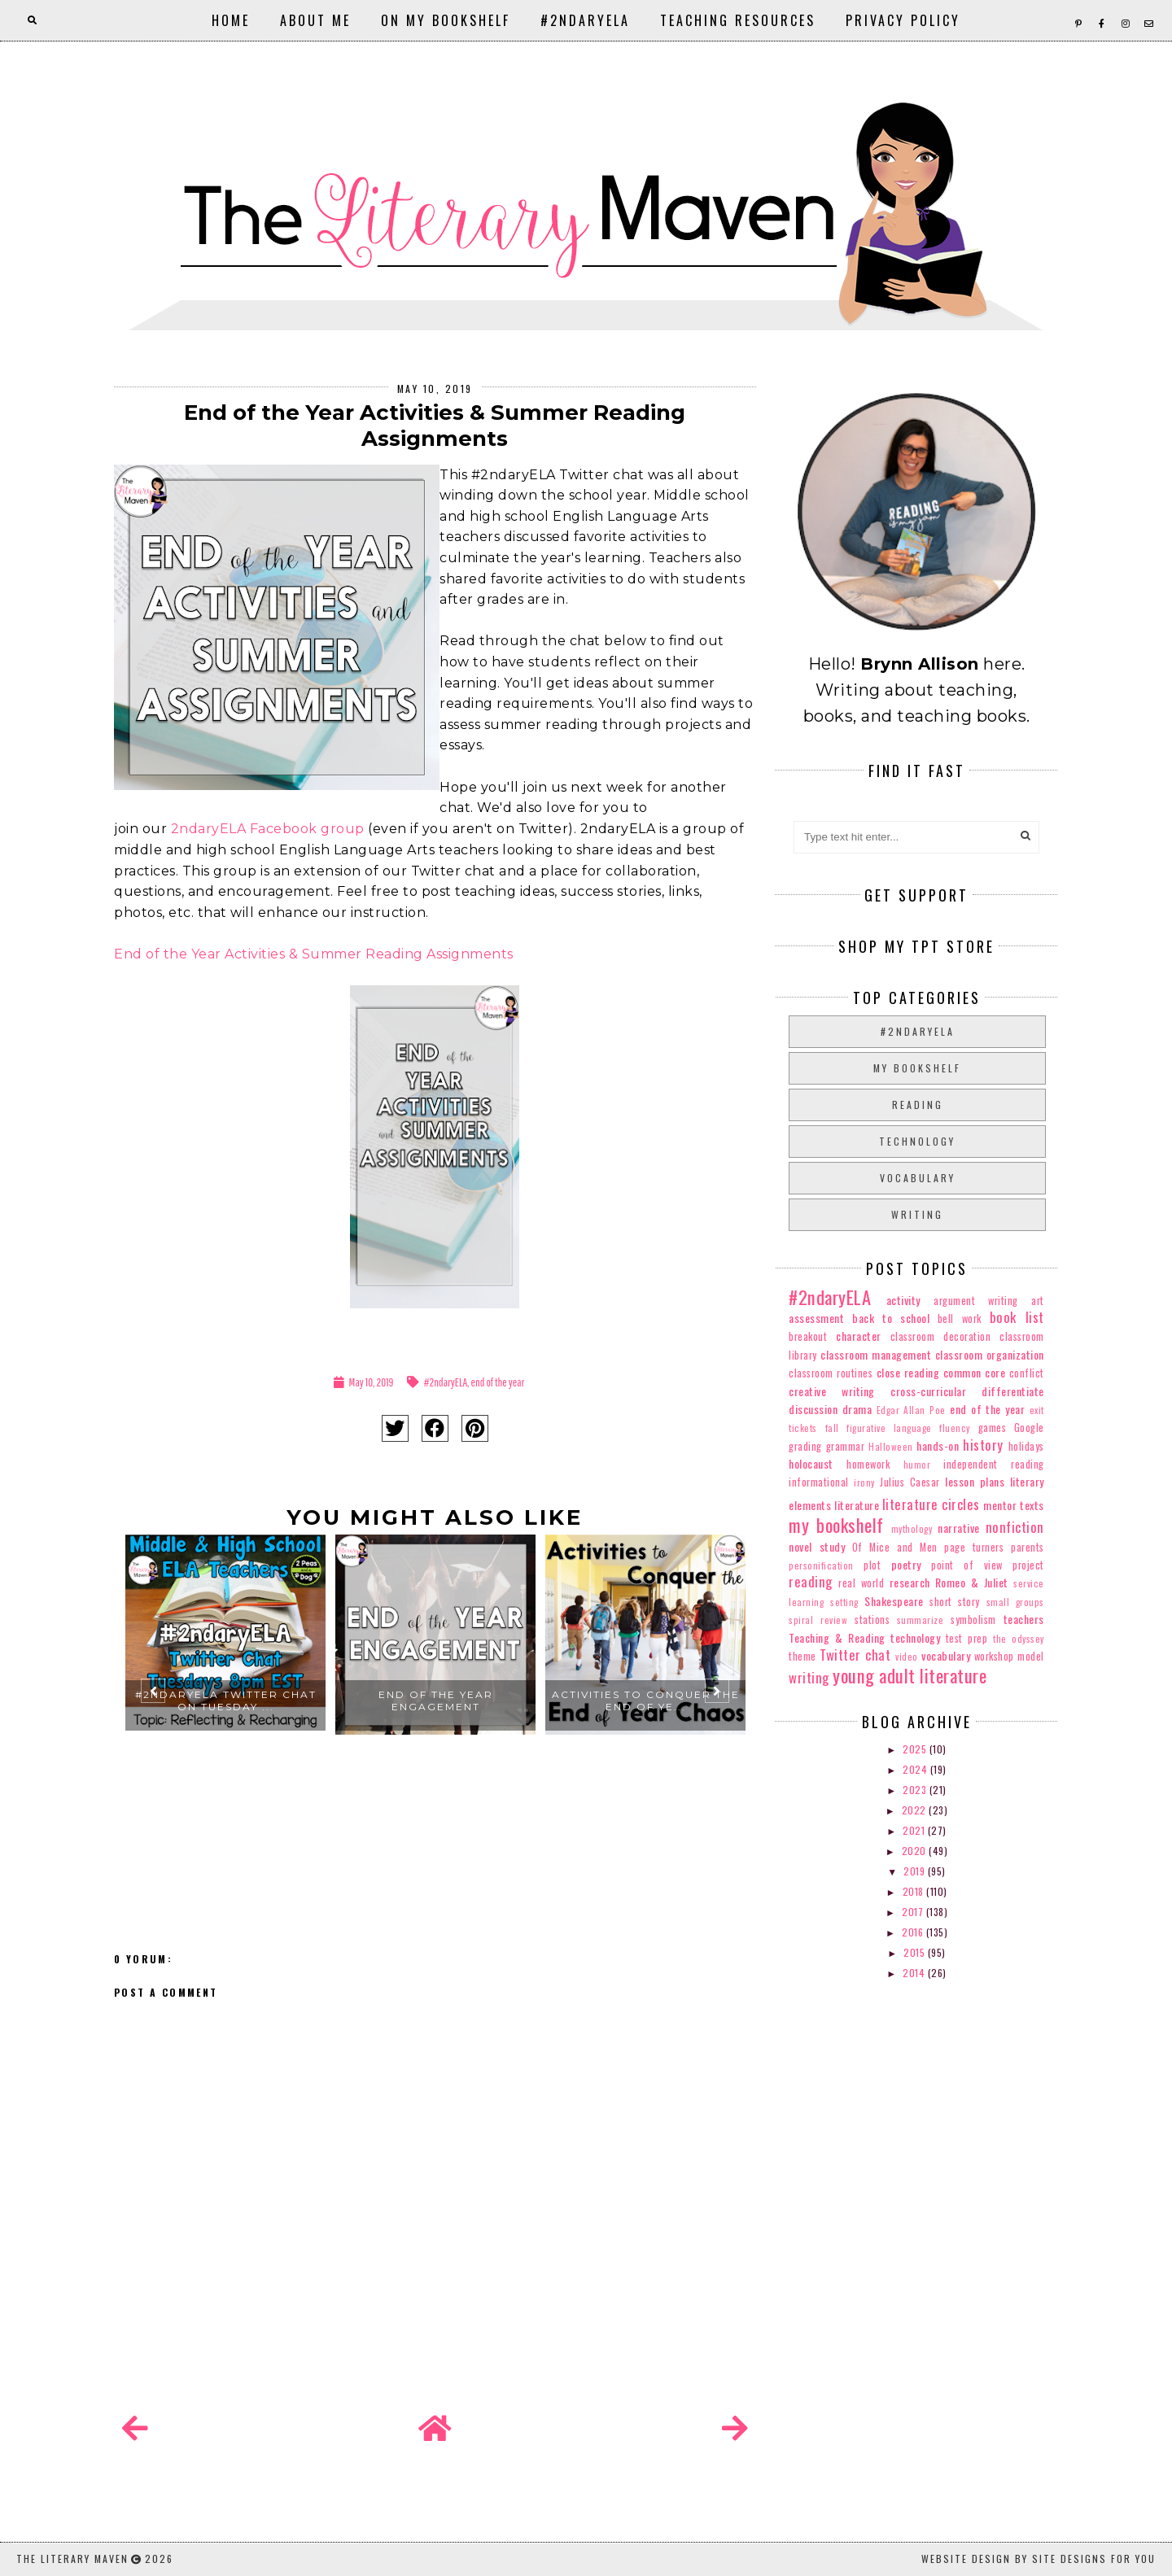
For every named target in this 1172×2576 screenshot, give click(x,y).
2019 (915, 1871)
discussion (813, 1408)
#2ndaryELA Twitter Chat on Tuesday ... (226, 1700)
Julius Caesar (909, 1482)
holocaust (811, 1463)
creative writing (832, 1390)
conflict (1026, 1373)
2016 (914, 1932)
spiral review (818, 1619)
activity (903, 1299)
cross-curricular (928, 1390)
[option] (225, 1697)
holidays (1026, 1446)
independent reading (993, 1464)
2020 (915, 1851)
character (858, 1335)
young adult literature (909, 1674)
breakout (808, 1336)
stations (872, 1619)
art (1037, 1300)
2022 (915, 1810)
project (1028, 1565)
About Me (315, 20)
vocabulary (918, 1178)
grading (805, 1446)
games (992, 1427)
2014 (915, 1973)
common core (974, 1372)
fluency (954, 1427)
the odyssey (1018, 1638)
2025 (916, 1749)
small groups (1015, 1602)
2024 (916, 1769)
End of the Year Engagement (435, 1700)
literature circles (931, 1504)
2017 (914, 1912)
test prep (967, 1638)
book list (1017, 1317)
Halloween (890, 1446)
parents (1027, 1547)
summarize (920, 1619)
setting (844, 1602)
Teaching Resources (738, 20)
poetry (906, 1564)
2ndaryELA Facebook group (268, 828)
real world (861, 1583)
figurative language (889, 1427)
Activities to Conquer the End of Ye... (646, 1700)
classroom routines (830, 1373)
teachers (1024, 1618)
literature (856, 1504)
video (906, 1656)
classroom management (875, 1354)
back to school (890, 1317)
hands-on (937, 1445)
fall (832, 1427)
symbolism (973, 1619)
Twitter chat (855, 1654)
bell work (960, 1318)
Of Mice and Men (895, 1547)
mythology (912, 1528)
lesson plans (974, 1481)
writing (917, 1214)
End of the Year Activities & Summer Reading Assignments (314, 954)
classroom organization (989, 1354)
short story (954, 1601)
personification (821, 1565)
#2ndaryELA (585, 20)
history (983, 1444)
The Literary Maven (72, 2558)
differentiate (1013, 1390)
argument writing (976, 1300)
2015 (915, 1952)
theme (802, 1656)
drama (857, 1408)
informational (819, 1482)
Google (1029, 1427)
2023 (916, 1790)
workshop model (1009, 1656)
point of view (966, 1565)
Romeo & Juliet (971, 1582)
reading (917, 1104)
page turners (974, 1547)
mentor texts (1013, 1504)
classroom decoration (940, 1336)
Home (231, 20)
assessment (816, 1317)
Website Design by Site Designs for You (1038, 2558)
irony (864, 1482)
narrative (959, 1527)
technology (917, 1141)
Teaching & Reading (837, 1637)
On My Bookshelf (445, 20)
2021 (915, 1830)
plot (872, 1565)
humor (917, 1464)
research (910, 1582)
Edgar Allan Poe (911, 1410)
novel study (817, 1546)
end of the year (498, 1382)
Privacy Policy (903, 20)
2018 (915, 1891)
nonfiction (1015, 1527)
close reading (908, 1372)
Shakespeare (894, 1600)
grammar (845, 1446)
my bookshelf (917, 1068)
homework (868, 1464)
